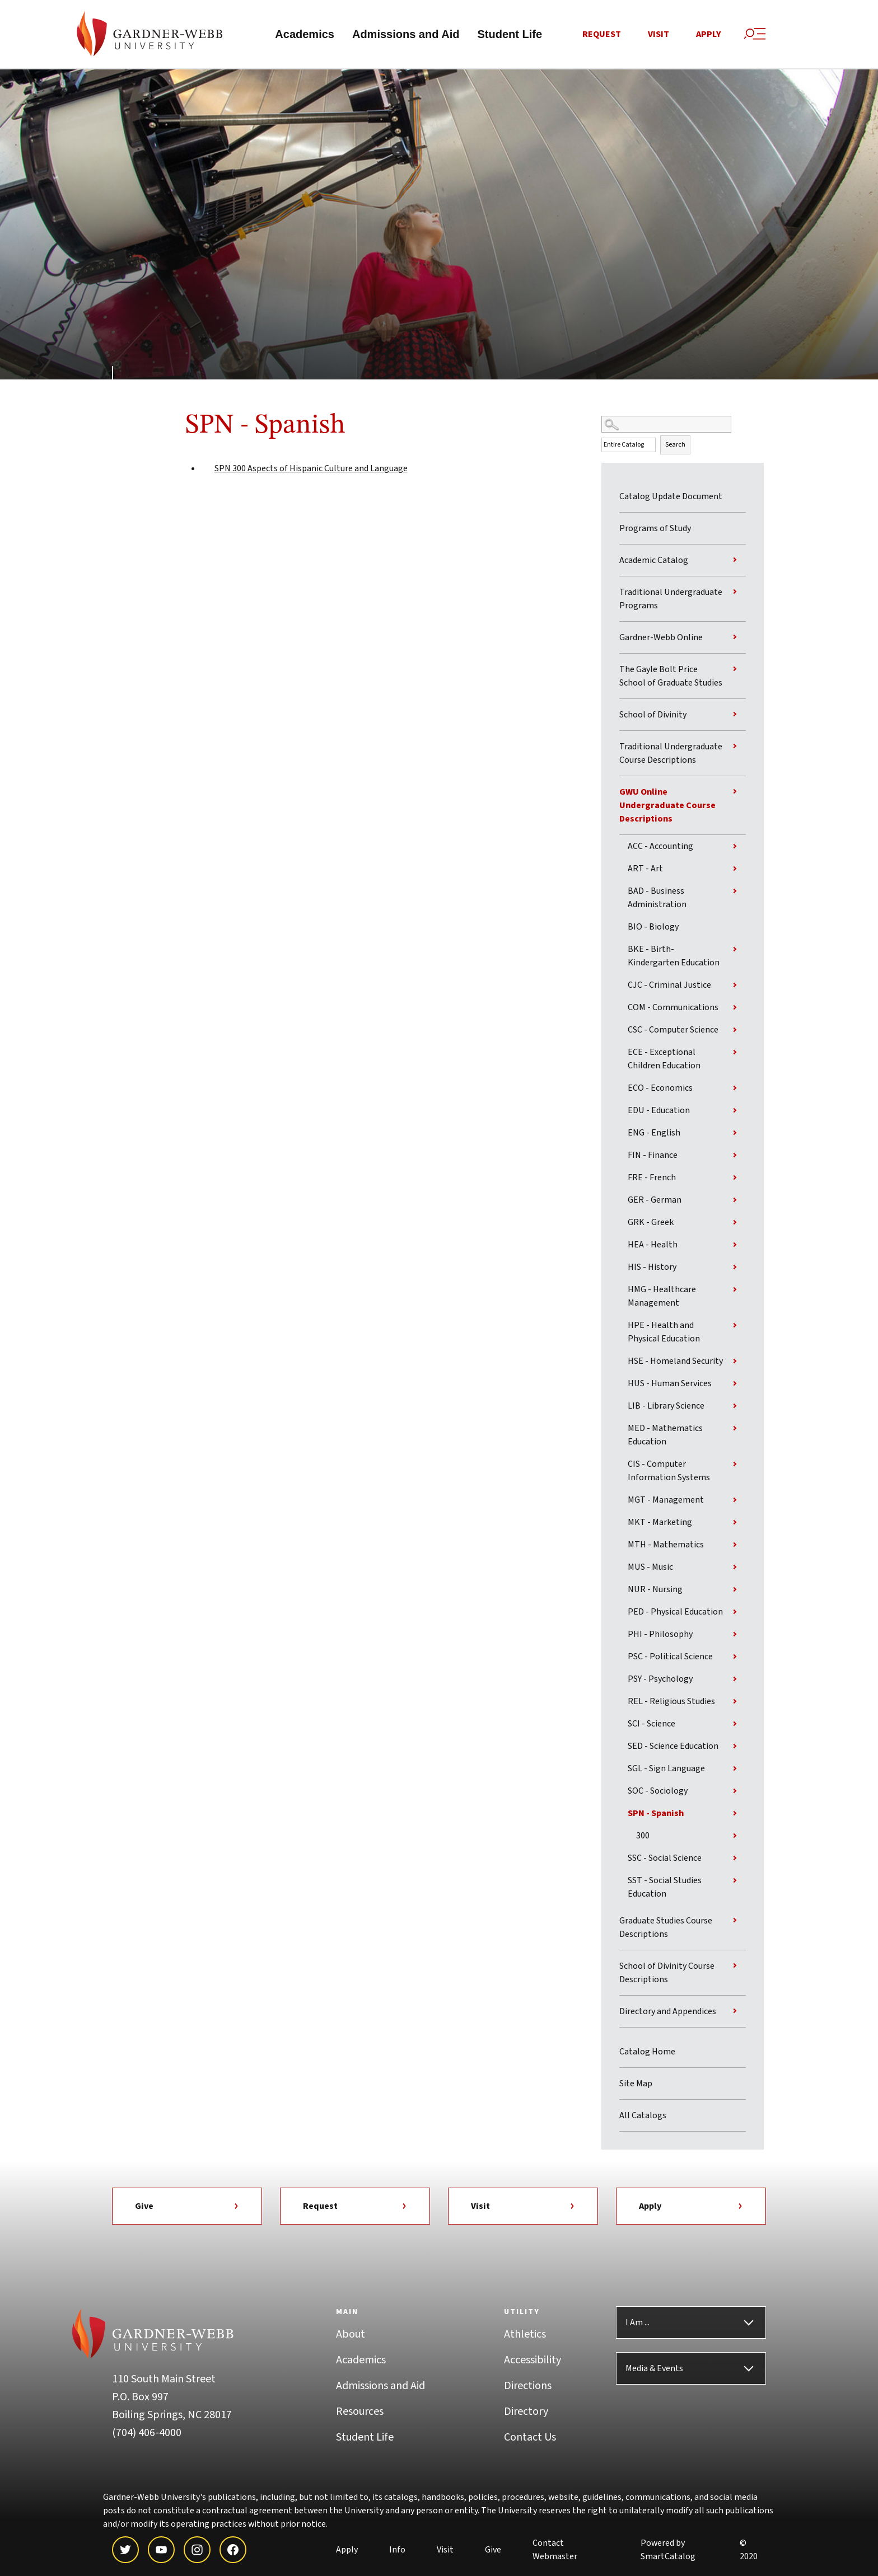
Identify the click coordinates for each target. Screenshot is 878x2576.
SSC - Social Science (665, 1858)
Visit (658, 35)
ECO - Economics (660, 1088)
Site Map (635, 2084)
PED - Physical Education (675, 1612)
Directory (526, 2412)
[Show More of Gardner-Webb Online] (734, 637)
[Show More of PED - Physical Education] (734, 1612)
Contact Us (530, 2438)
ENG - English (654, 1133)
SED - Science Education (673, 1746)
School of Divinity (652, 715)
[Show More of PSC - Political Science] (734, 1657)
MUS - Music (650, 1567)
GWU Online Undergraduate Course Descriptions (667, 805)
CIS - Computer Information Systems (669, 1471)
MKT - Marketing (660, 1523)
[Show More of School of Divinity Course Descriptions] (734, 1966)
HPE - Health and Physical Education (664, 1332)
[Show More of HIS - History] (734, 1267)
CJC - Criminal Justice (669, 985)
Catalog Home (647, 2052)
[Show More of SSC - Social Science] (734, 1858)
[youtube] (161, 2550)
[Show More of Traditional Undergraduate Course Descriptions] (734, 746)
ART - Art (645, 869)
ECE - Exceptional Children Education (664, 1059)
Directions (528, 2386)
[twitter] (125, 2550)
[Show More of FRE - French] (734, 1178)
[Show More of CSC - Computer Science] (734, 1030)
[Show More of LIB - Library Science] (734, 1406)
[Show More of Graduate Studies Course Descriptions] (734, 1920)
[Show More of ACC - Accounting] (734, 846)
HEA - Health (653, 1245)
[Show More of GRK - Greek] (734, 1222)
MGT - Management (666, 1500)
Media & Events (654, 2369)
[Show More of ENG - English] (734, 1133)
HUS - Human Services (670, 1384)
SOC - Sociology (658, 1791)
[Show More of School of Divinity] (734, 714)
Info (397, 2550)
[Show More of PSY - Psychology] (734, 1679)
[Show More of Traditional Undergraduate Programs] (734, 592)
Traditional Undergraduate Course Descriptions (670, 754)
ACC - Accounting (660, 847)
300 (643, 1836)
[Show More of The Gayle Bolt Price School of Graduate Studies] (734, 669)
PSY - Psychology (660, 1679)
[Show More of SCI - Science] (734, 1724)
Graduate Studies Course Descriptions (665, 1928)
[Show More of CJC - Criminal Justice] (734, 985)
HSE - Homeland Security (675, 1361)
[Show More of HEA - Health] (734, 1245)
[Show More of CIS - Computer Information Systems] (734, 1464)
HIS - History (652, 1267)
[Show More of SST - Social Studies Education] (734, 1881)
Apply (708, 35)
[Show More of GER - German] (734, 1200)
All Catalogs (642, 2116)
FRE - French (652, 1178)
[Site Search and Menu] (754, 34)
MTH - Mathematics (666, 1545)
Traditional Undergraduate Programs (670, 599)
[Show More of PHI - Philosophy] (734, 1634)
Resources (360, 2412)
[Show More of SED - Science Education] (734, 1746)
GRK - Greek (651, 1223)
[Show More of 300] (734, 1836)
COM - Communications (673, 1008)
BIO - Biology (653, 927)
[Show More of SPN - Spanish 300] (734, 1813)
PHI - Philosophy (660, 1635)
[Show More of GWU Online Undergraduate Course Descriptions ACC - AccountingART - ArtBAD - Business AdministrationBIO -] (734, 792)
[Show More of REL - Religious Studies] (734, 1701)
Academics (304, 35)
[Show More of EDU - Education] (734, 1110)
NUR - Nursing (655, 1590)
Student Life (509, 35)
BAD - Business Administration (657, 898)
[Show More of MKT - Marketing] (734, 1522)
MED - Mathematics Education (665, 1435)
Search (675, 446)
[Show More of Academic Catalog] (734, 560)
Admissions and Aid (406, 35)
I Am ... (637, 2323)
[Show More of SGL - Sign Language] (734, 1769)
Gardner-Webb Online (661, 638)
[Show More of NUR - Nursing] (734, 1590)
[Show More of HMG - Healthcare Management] (734, 1290)
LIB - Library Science (666, 1406)
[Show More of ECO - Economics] (734, 1088)
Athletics (525, 2335)
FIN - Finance (653, 1155)
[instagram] (197, 2550)
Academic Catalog (653, 561)
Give (187, 2206)
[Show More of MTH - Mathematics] (734, 1545)
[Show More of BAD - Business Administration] (734, 891)
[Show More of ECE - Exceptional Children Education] (734, 1052)
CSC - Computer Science (673, 1030)
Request (601, 35)
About (350, 2335)
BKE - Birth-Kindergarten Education (674, 956)
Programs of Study (655, 529)
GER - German (654, 1200)
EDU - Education (659, 1111)
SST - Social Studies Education (665, 1888)
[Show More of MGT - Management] (734, 1500)
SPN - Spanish (656, 1814)
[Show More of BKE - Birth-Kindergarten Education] (734, 949)
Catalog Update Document (670, 497)
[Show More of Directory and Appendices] (734, 2011)
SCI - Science (651, 1724)
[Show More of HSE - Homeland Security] (734, 1361)
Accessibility (532, 2360)
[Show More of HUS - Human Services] (734, 1384)
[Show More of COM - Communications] (734, 1007)
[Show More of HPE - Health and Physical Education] (734, 1325)
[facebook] (233, 2550)
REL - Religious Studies (671, 1702)
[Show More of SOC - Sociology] (734, 1791)
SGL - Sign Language (666, 1769)
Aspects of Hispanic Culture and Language (311, 469)
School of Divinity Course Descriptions (666, 1973)
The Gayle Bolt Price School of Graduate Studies (670, 676)
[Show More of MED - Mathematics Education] (734, 1428)
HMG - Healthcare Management (662, 1297)
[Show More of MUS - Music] (734, 1567)
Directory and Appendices (667, 2012)
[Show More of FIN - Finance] (734, 1155)
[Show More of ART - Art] (734, 869)
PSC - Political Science (670, 1657)
